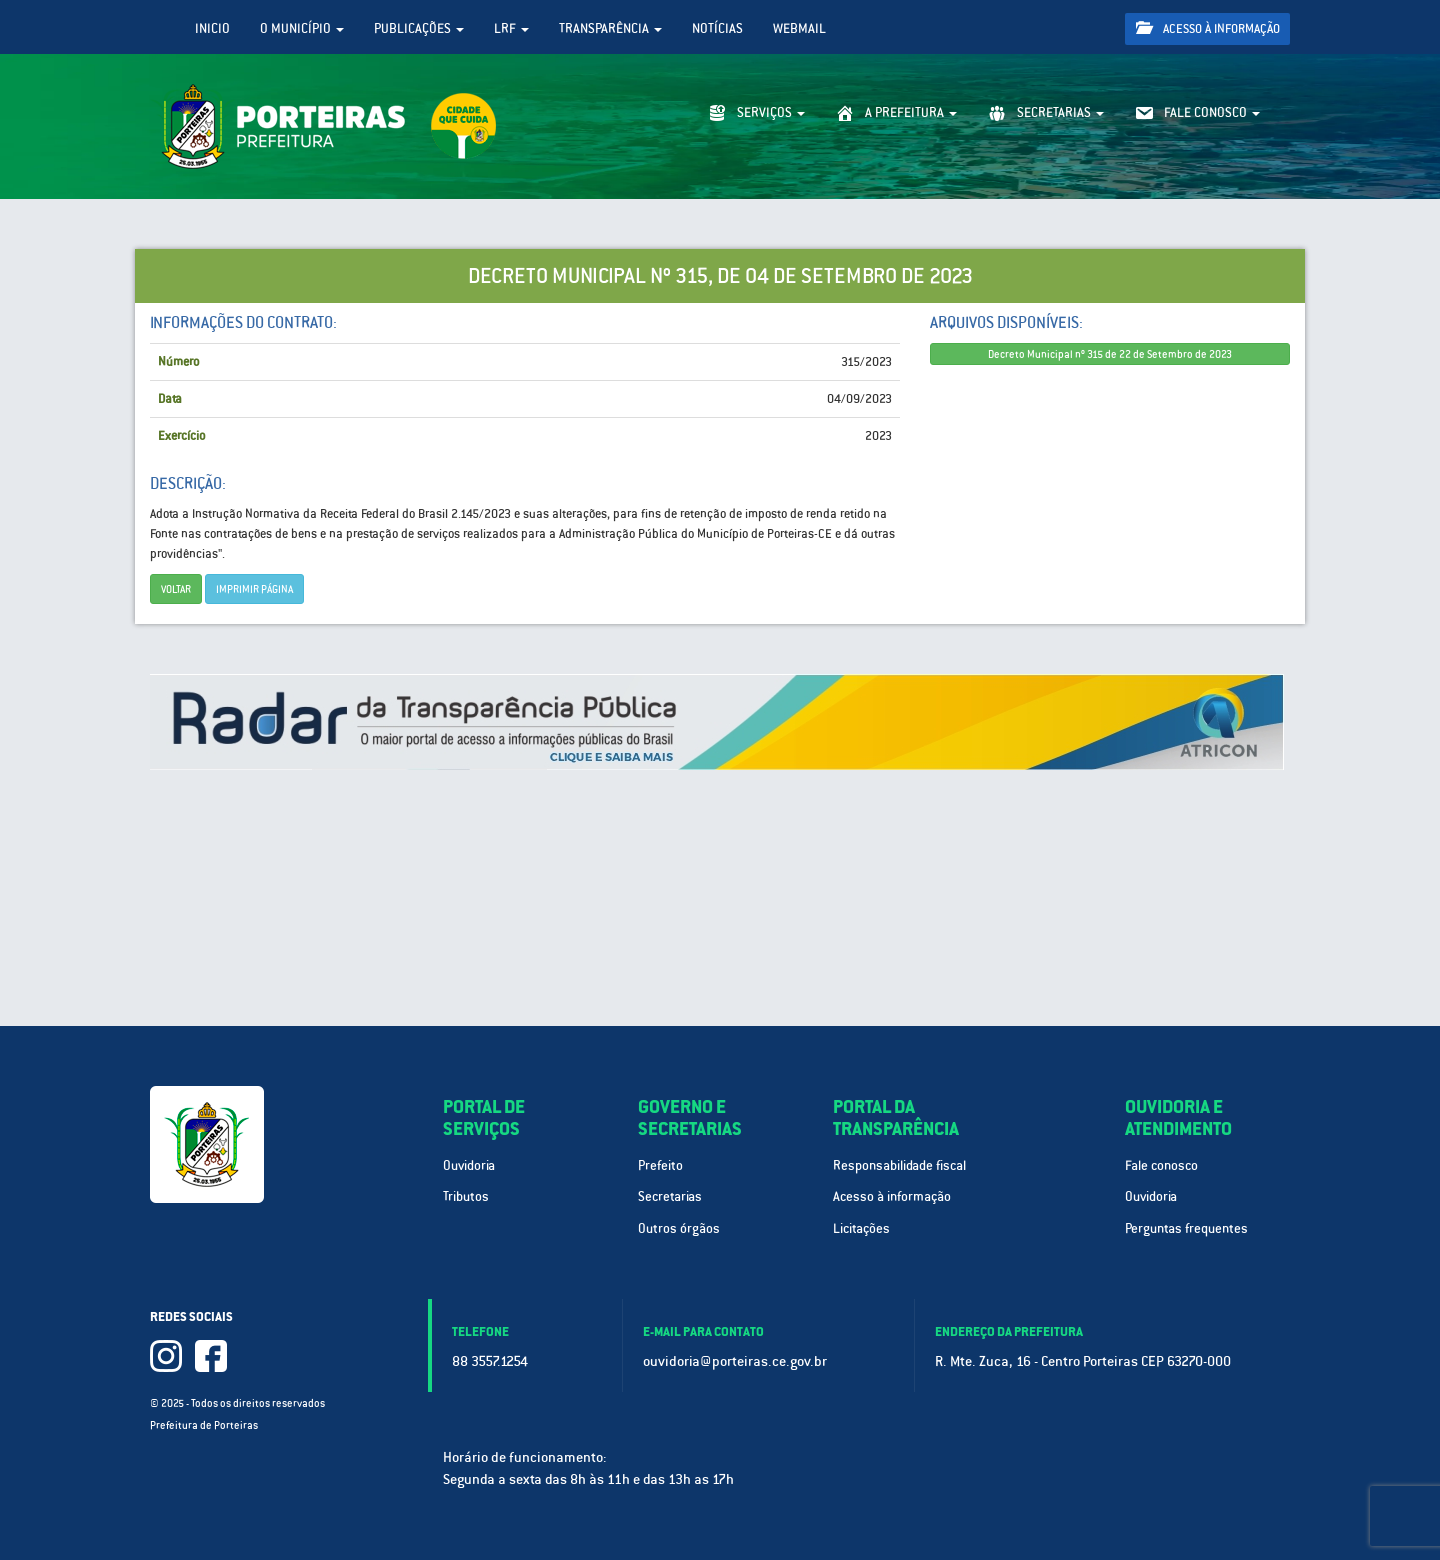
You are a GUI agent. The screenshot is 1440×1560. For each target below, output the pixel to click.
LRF (511, 28)
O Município (302, 28)
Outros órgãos (679, 1228)
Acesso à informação (1208, 28)
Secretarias (670, 1196)
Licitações (861, 1228)
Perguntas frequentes (1186, 1228)
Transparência (610, 28)
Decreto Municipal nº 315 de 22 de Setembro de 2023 (1110, 354)
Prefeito (660, 1165)
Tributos (466, 1196)
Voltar (176, 589)
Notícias (717, 28)
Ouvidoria (469, 1165)
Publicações (419, 28)
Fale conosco (1161, 1165)
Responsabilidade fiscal (899, 1165)
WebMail (799, 28)
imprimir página (254, 589)
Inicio (212, 28)
